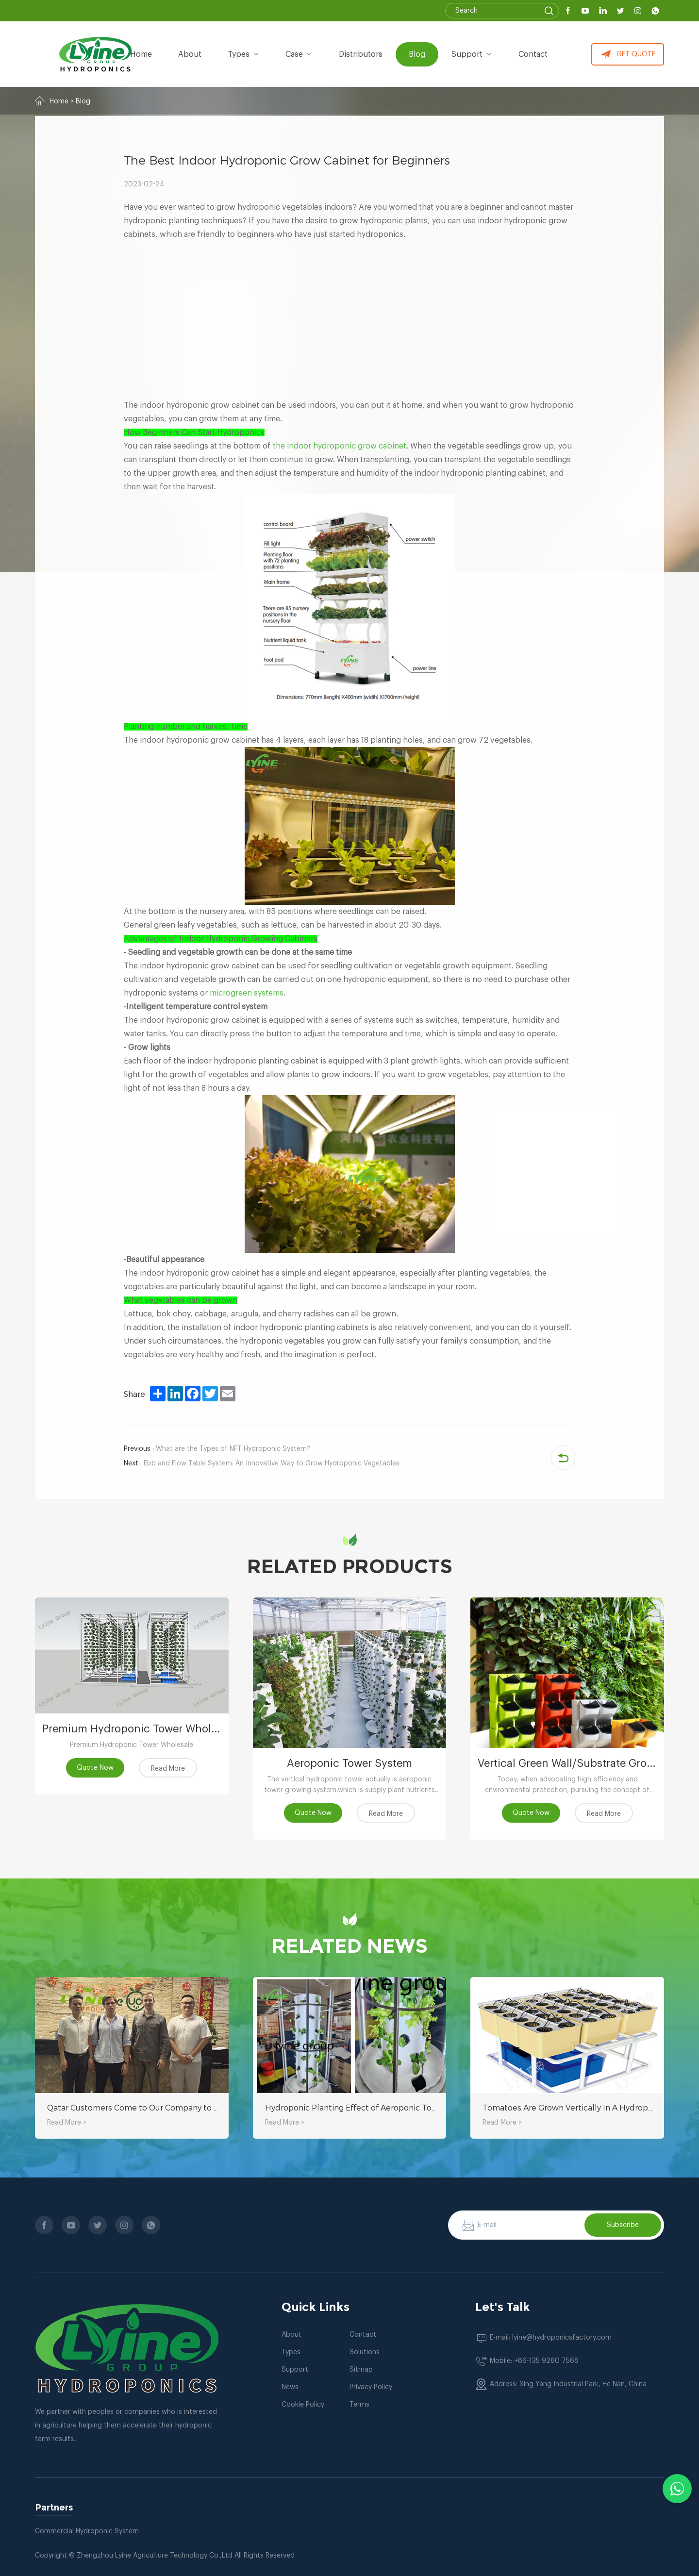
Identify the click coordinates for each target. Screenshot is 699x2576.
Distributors (361, 54)
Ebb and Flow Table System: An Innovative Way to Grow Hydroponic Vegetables (261, 1463)
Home (141, 54)
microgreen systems (246, 993)
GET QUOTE (627, 54)
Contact (533, 54)
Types (291, 2352)
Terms (359, 2404)
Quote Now (95, 1767)
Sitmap (361, 2369)
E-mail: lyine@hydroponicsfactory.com (551, 2337)
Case (299, 54)
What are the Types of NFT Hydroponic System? (217, 1449)
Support (471, 54)
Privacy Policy (371, 2387)
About (291, 2334)
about (189, 54)
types (243, 54)
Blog (417, 54)
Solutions (365, 2352)
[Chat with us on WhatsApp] (677, 2488)
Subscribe (623, 2225)
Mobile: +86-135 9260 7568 (534, 2361)
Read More (168, 1768)
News (290, 2387)
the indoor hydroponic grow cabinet (339, 446)
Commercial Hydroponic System (87, 2531)
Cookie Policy (303, 2404)
